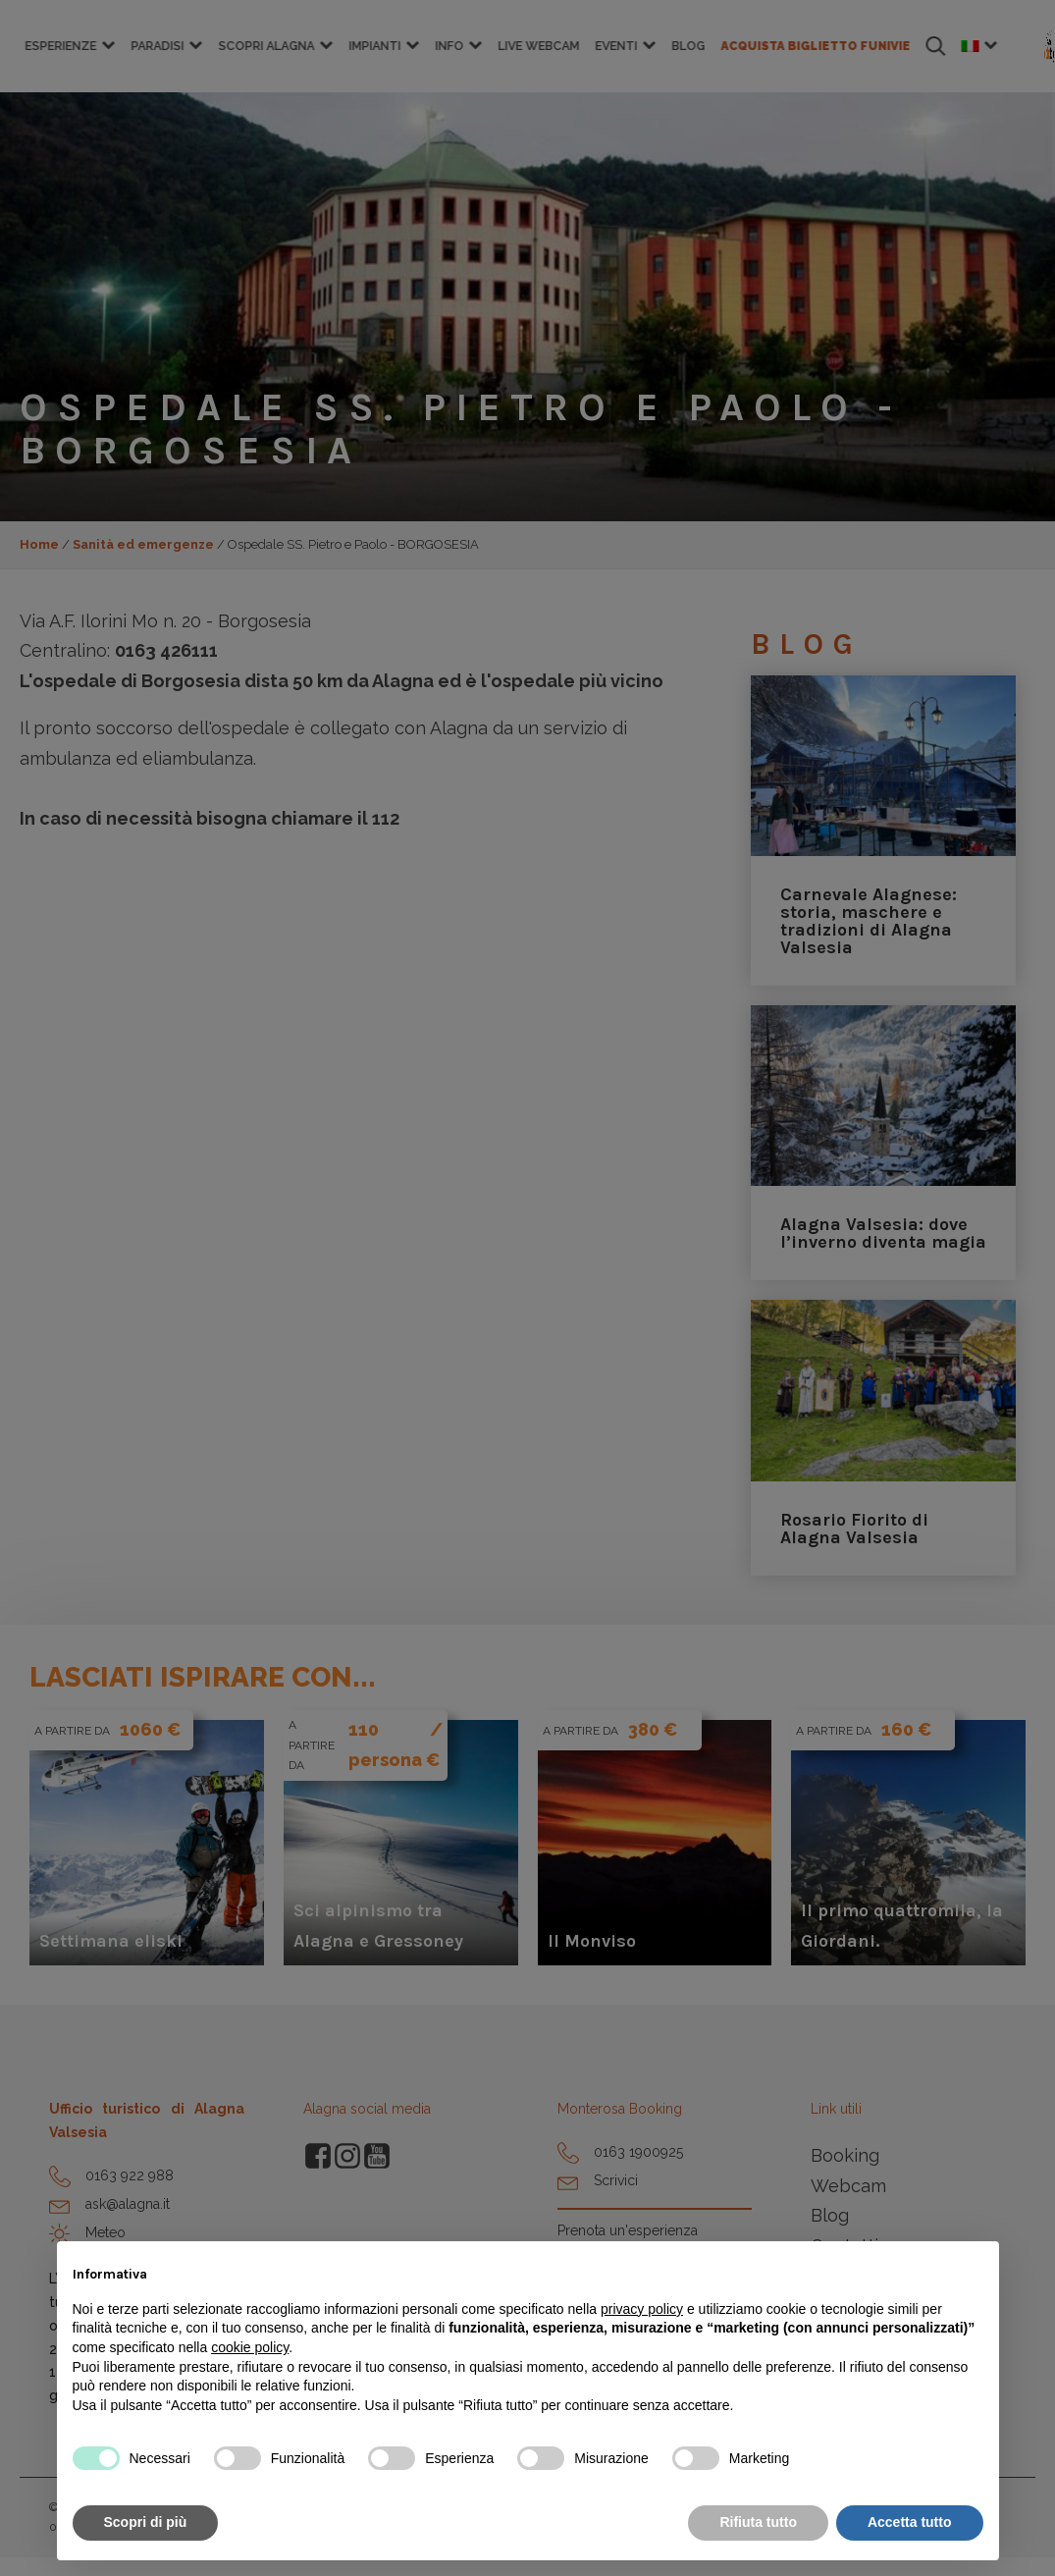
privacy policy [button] (642, 2309)
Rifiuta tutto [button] (758, 2522)
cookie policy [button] (250, 2347)
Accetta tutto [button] (910, 2522)
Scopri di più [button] (145, 2522)
